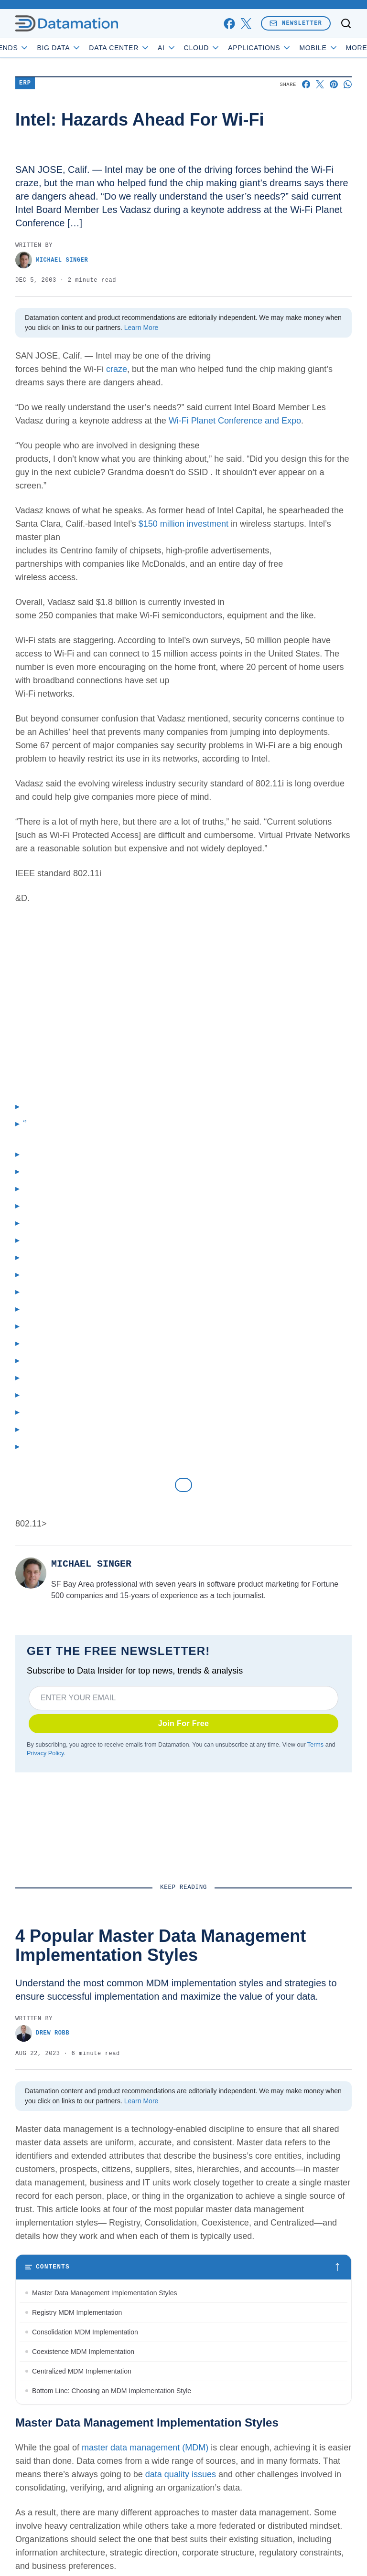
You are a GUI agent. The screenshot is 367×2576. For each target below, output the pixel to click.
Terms (315, 1744)
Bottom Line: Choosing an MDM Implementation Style (111, 2391)
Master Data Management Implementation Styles (104, 2293)
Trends (32, 47)
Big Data (82, 47)
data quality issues (180, 2474)
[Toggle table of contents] (183, 2267)
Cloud (225, 47)
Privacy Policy (45, 1753)
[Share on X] (320, 84)
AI (190, 47)
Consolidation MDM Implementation (85, 2332)
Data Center (142, 47)
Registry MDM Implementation (77, 2312)
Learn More (141, 327)
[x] (245, 23)
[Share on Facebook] (306, 84)
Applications (283, 47)
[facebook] (229, 23)
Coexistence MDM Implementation (83, 2351)
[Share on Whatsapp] (348, 84)
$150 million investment (183, 524)
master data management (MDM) (145, 2447)
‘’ (25, 1123)
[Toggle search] (346, 23)
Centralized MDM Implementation (81, 2371)
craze (116, 369)
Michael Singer (51, 260)
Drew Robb (42, 2033)
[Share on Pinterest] (334, 84)
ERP (25, 83)
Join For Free (183, 1723)
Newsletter (296, 23)
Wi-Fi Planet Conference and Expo (235, 420)
